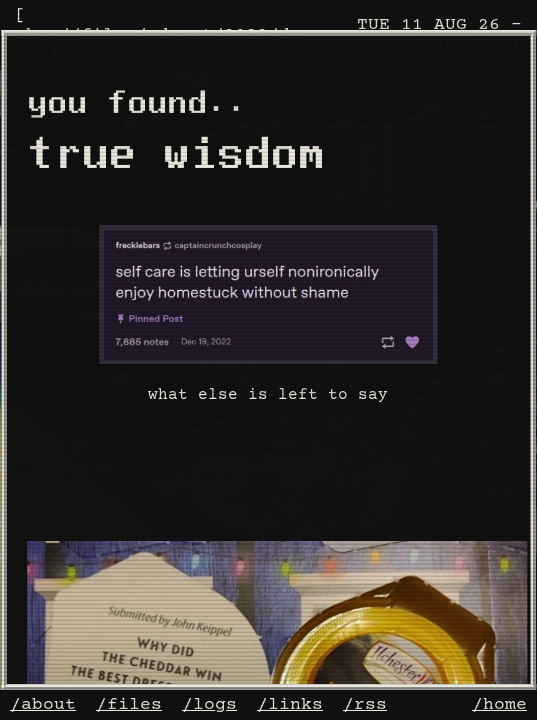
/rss (365, 705)
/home (499, 705)
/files (129, 705)
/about (43, 705)
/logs (209, 705)
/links (290, 705)
